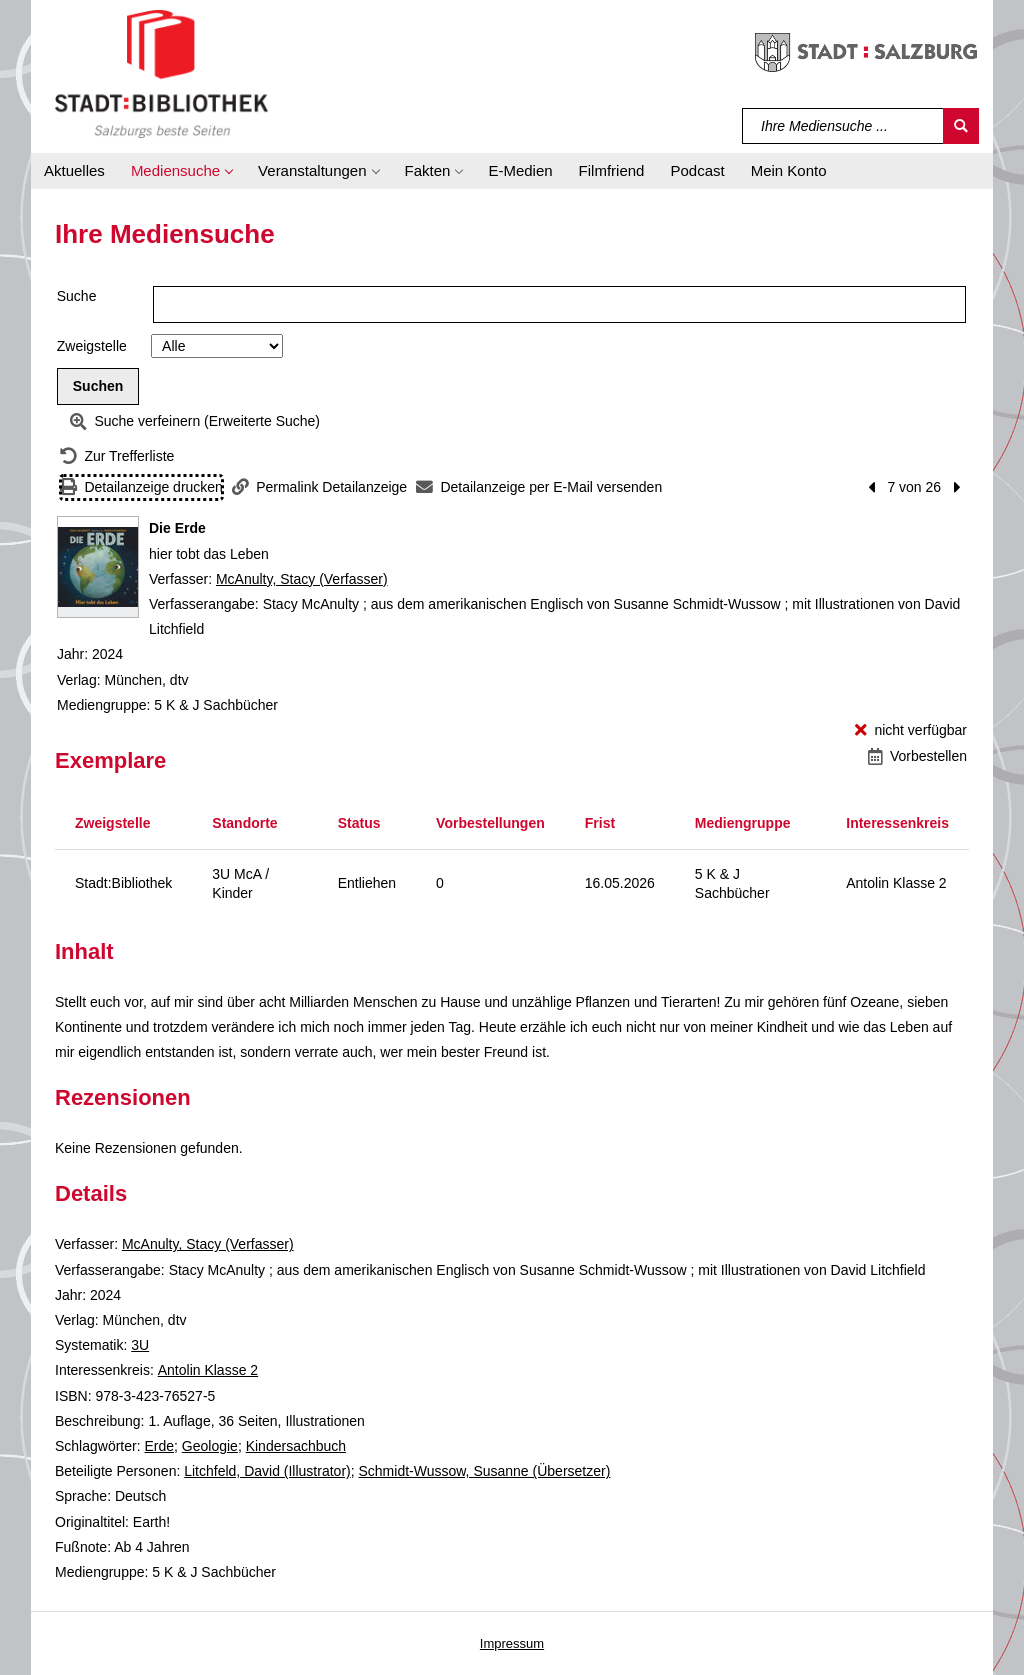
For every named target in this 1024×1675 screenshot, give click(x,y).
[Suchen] (961, 126)
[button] (181, 171)
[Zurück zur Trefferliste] (117, 456)
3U (140, 1345)
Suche (77, 296)
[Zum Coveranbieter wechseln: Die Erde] (98, 567)
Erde (159, 1446)
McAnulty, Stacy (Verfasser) (302, 579)
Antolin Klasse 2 (208, 1370)
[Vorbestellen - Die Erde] (917, 756)
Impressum (512, 1643)
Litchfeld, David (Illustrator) (267, 1471)
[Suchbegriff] (843, 126)
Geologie (210, 1446)
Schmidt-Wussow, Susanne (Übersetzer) (485, 1471)
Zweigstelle (92, 346)
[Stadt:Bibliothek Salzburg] (161, 73)
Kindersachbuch (296, 1446)
